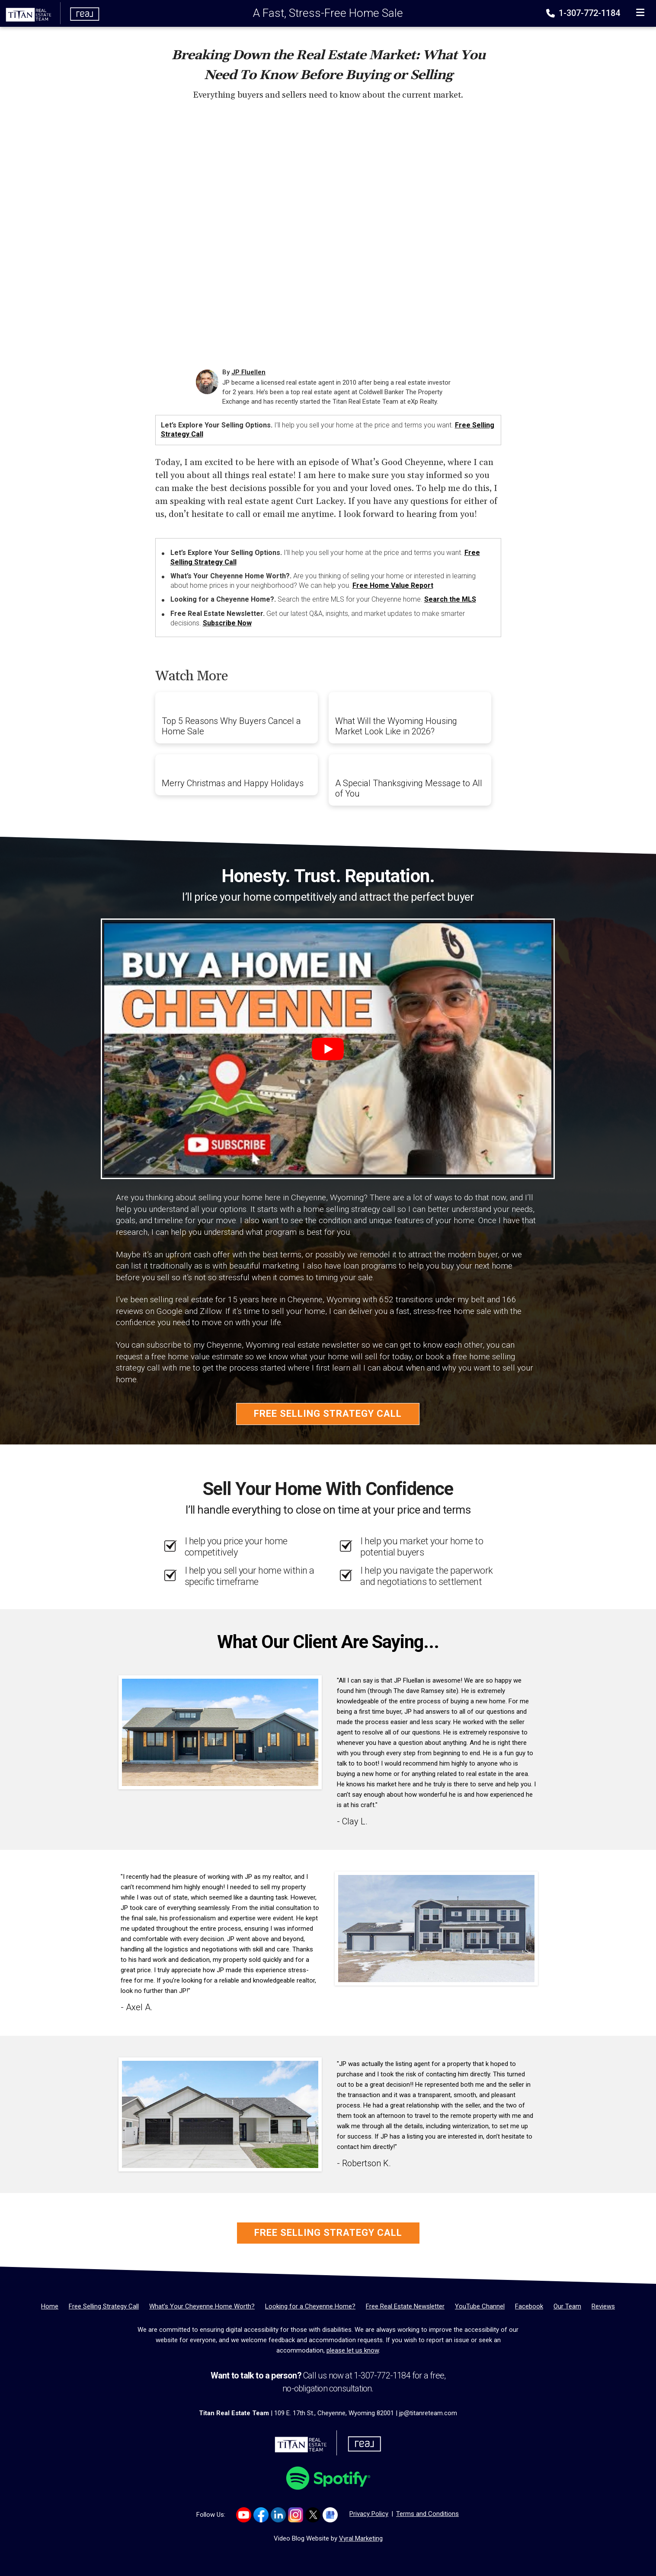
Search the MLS (450, 599)
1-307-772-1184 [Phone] (584, 13)
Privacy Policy (368, 2514)
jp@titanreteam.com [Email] (428, 2413)
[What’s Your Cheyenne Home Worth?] (202, 2306)
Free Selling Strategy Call (328, 1413)
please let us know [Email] (352, 2350)
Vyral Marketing (361, 2538)
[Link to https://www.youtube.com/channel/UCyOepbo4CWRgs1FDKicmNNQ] (243, 2514)
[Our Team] (567, 2306)
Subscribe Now (227, 623)
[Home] (50, 13)
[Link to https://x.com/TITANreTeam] (312, 2514)
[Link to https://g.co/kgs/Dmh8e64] (330, 2514)
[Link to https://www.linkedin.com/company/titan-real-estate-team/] (278, 2514)
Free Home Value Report (392, 585)
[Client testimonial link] (220, 1732)
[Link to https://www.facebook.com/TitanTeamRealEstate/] (261, 2514)
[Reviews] (603, 2306)
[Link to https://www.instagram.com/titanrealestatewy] (295, 2514)
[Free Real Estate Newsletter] (405, 2306)
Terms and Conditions (427, 2514)
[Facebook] (529, 2306)
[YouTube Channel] (480, 2306)
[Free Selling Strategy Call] (104, 2306)
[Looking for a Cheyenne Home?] (310, 2306)
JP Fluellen (248, 372)
